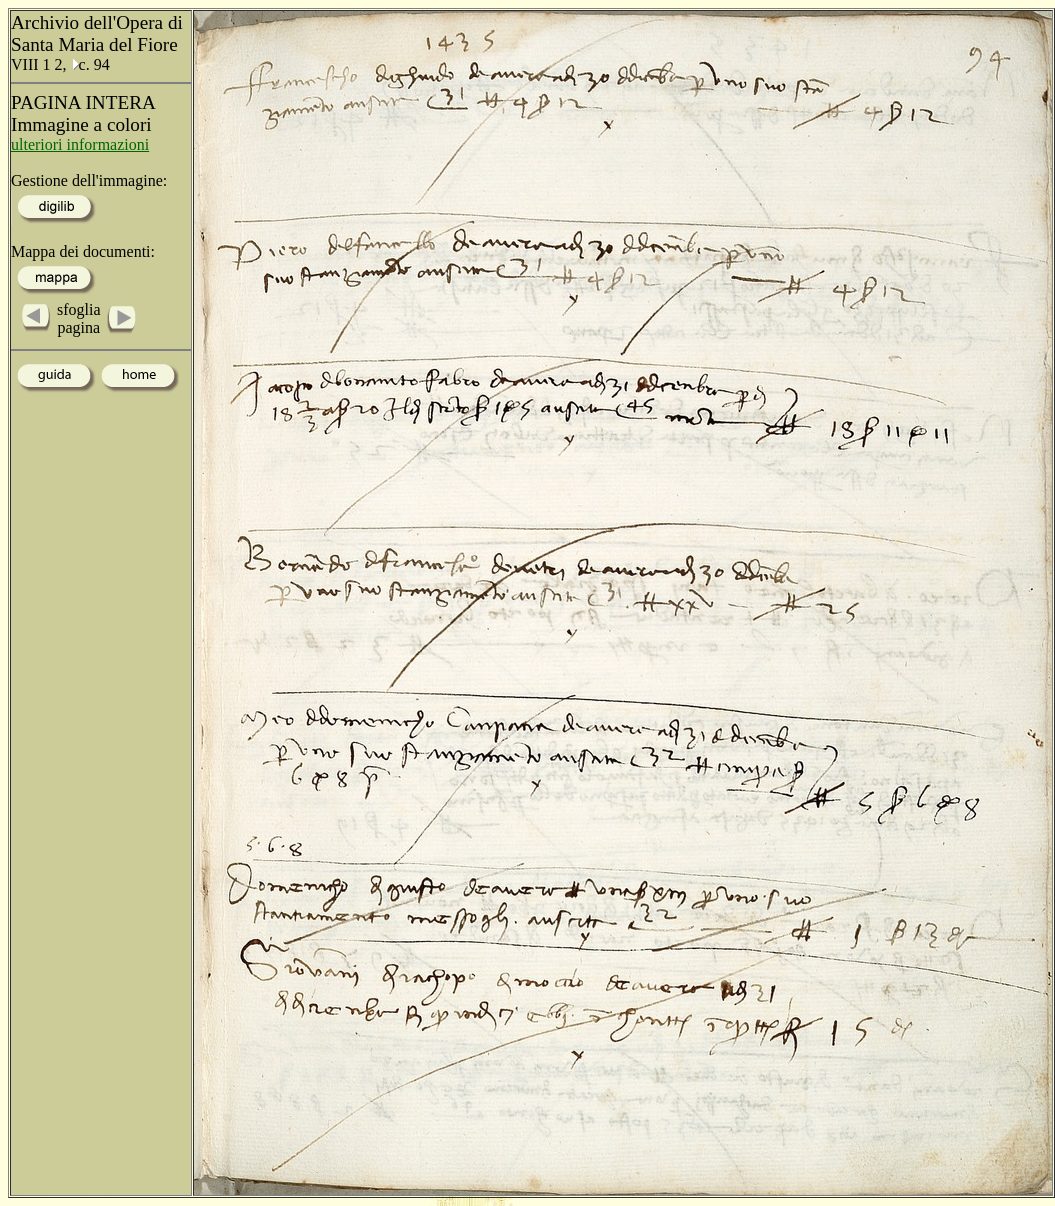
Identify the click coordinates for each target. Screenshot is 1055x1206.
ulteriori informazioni (80, 144)
